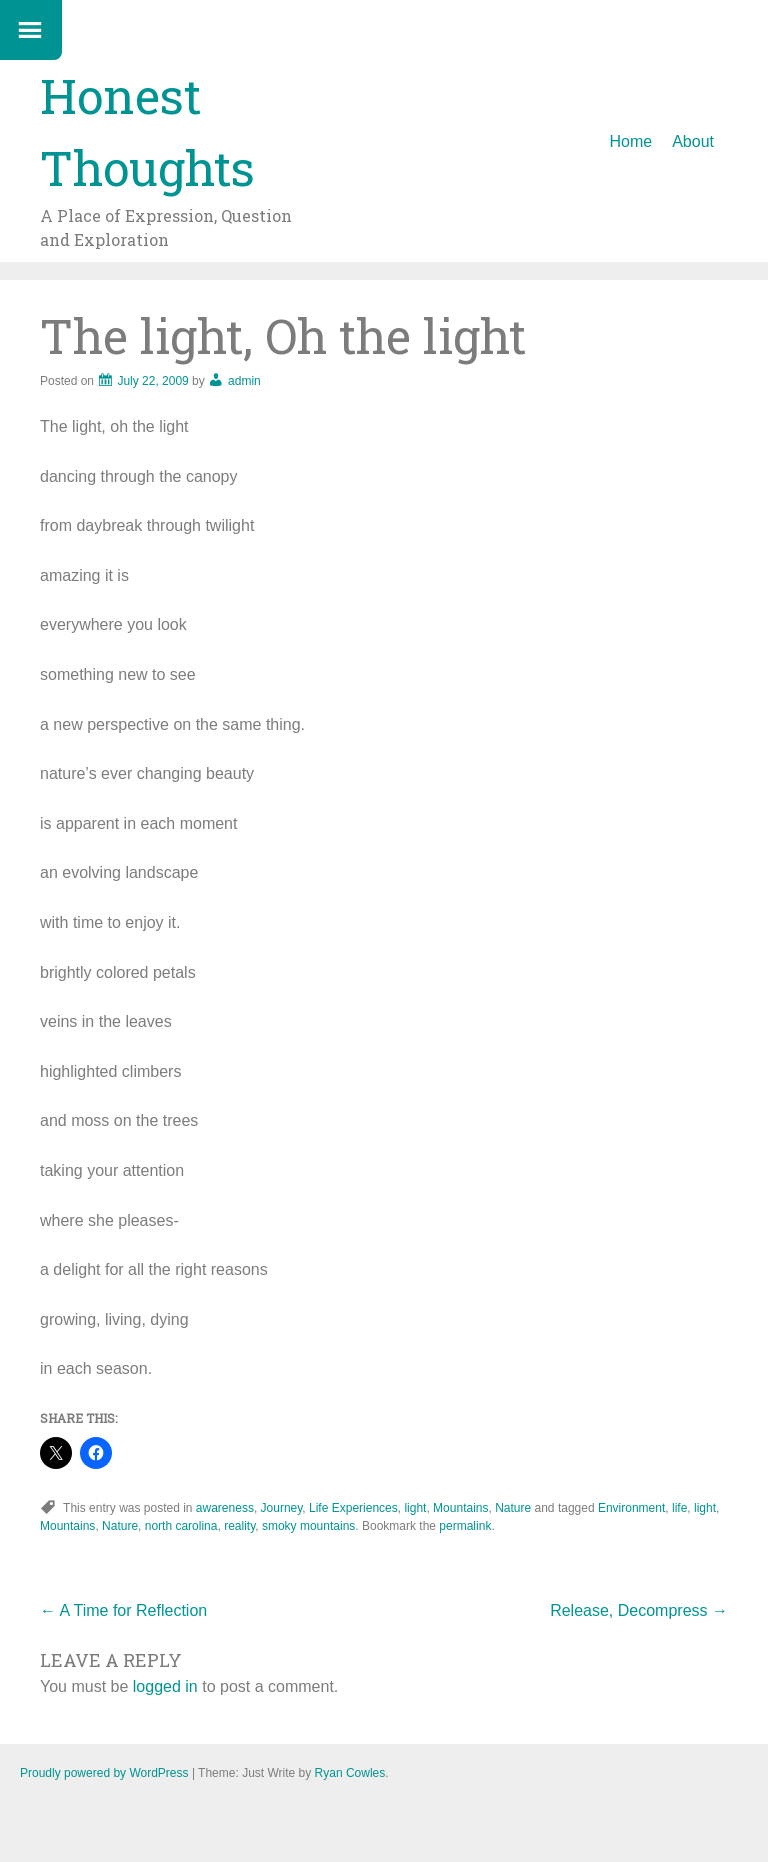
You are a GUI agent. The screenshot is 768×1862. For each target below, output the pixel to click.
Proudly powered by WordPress (104, 1773)
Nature (513, 1508)
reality (239, 1526)
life (679, 1508)
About (693, 141)
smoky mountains (308, 1526)
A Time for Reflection (123, 1610)
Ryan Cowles (350, 1773)
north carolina (181, 1526)
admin (244, 381)
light (415, 1508)
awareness (225, 1508)
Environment (631, 1508)
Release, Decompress (639, 1610)
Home (631, 141)
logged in (165, 1686)
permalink (465, 1526)
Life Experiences (353, 1508)
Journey (282, 1508)
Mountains (460, 1508)
